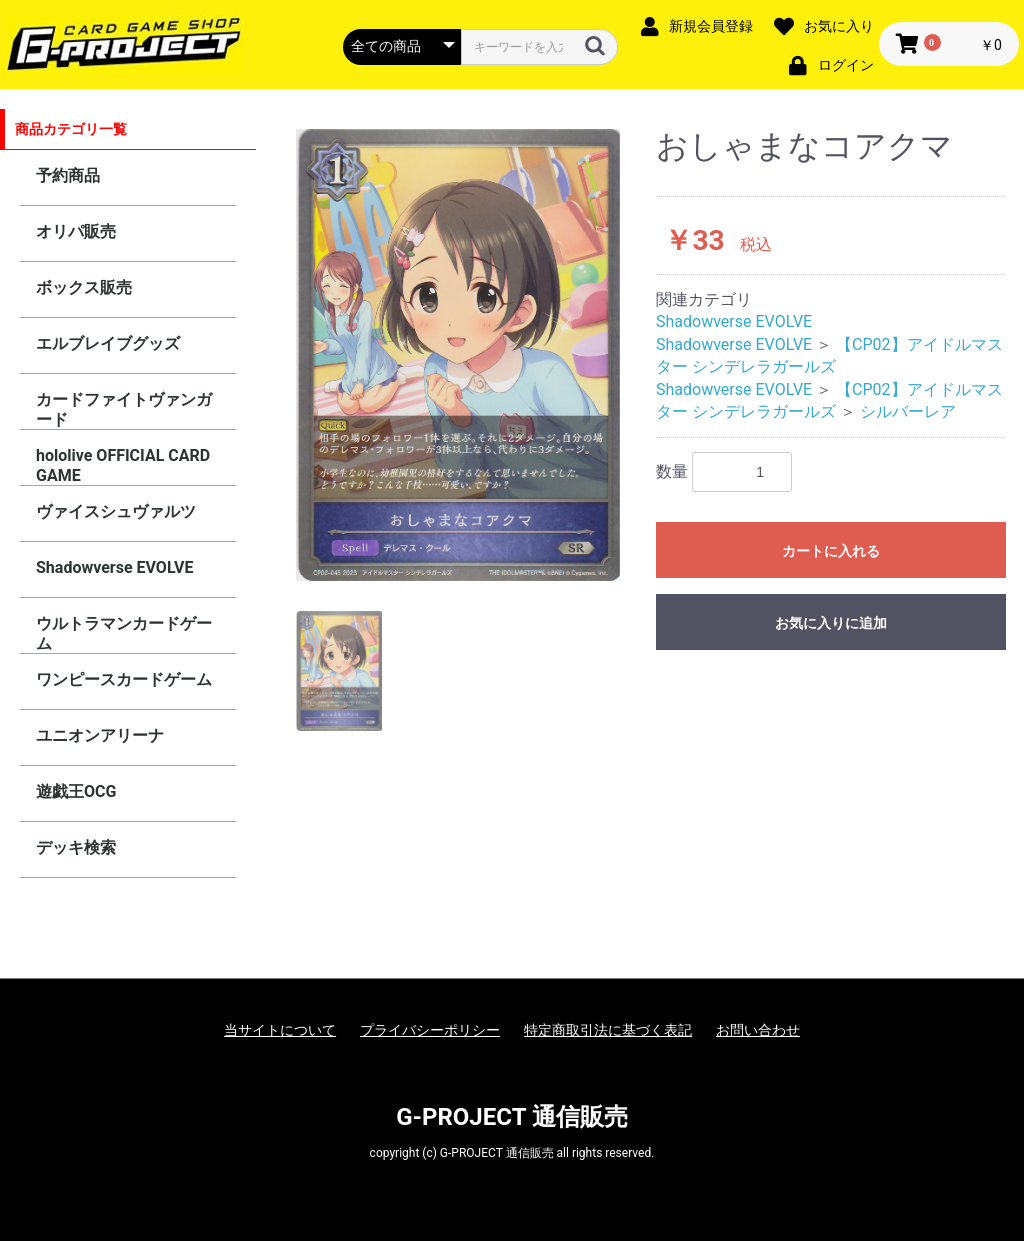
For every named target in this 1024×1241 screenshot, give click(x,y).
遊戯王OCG (76, 791)
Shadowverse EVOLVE (114, 567)
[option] (458, 355)
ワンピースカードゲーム (124, 679)
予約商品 (68, 175)
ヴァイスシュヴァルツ (116, 511)
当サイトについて (280, 1030)
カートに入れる (831, 551)
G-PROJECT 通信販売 (512, 1117)
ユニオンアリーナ (100, 735)
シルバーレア (908, 411)
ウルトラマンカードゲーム (124, 633)
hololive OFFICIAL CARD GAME (123, 465)
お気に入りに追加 (831, 623)
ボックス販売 (84, 287)
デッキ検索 (76, 847)
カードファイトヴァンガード (124, 409)
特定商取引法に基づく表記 (608, 1030)
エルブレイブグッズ (108, 343)
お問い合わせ (758, 1030)
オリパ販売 (76, 231)
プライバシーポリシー (430, 1030)
